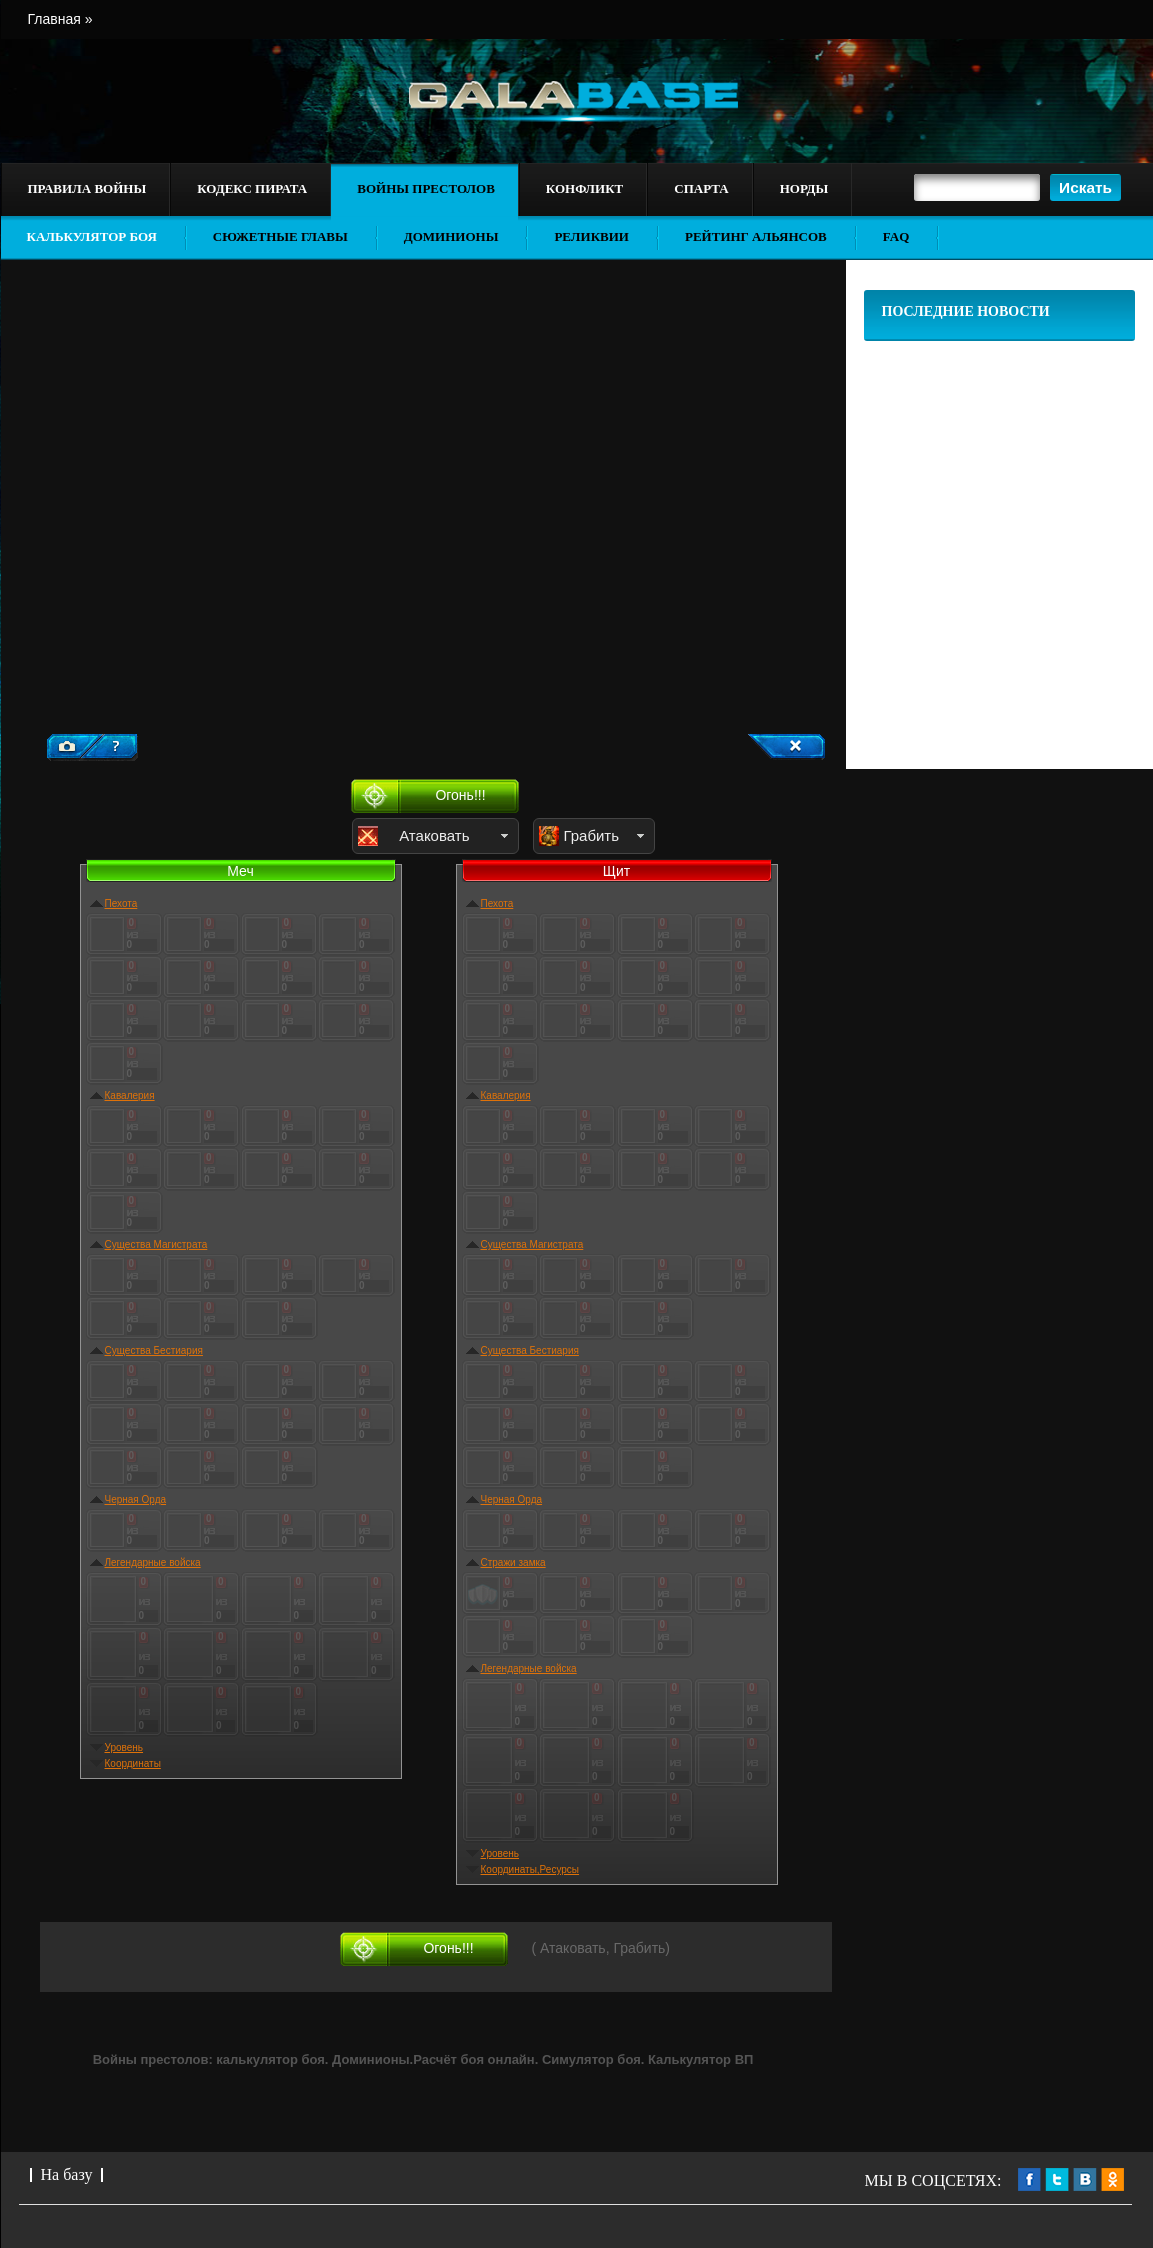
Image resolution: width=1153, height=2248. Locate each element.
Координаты (133, 1763)
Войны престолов (426, 188)
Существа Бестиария (154, 1350)
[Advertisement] (200, 555)
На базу (67, 2174)
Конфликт (584, 188)
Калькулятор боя (92, 236)
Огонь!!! (460, 795)
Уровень (124, 1747)
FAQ (896, 236)
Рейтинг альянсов (756, 236)
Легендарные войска (153, 1562)
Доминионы (451, 236)
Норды (804, 188)
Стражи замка (513, 1562)
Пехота (121, 903)
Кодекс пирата (252, 188)
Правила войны (87, 188)
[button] (1085, 187)
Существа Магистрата (156, 1244)
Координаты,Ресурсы (530, 1869)
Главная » (60, 19)
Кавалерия (130, 1095)
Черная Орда (136, 1499)
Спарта (701, 188)
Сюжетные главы (280, 236)
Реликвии (591, 236)
